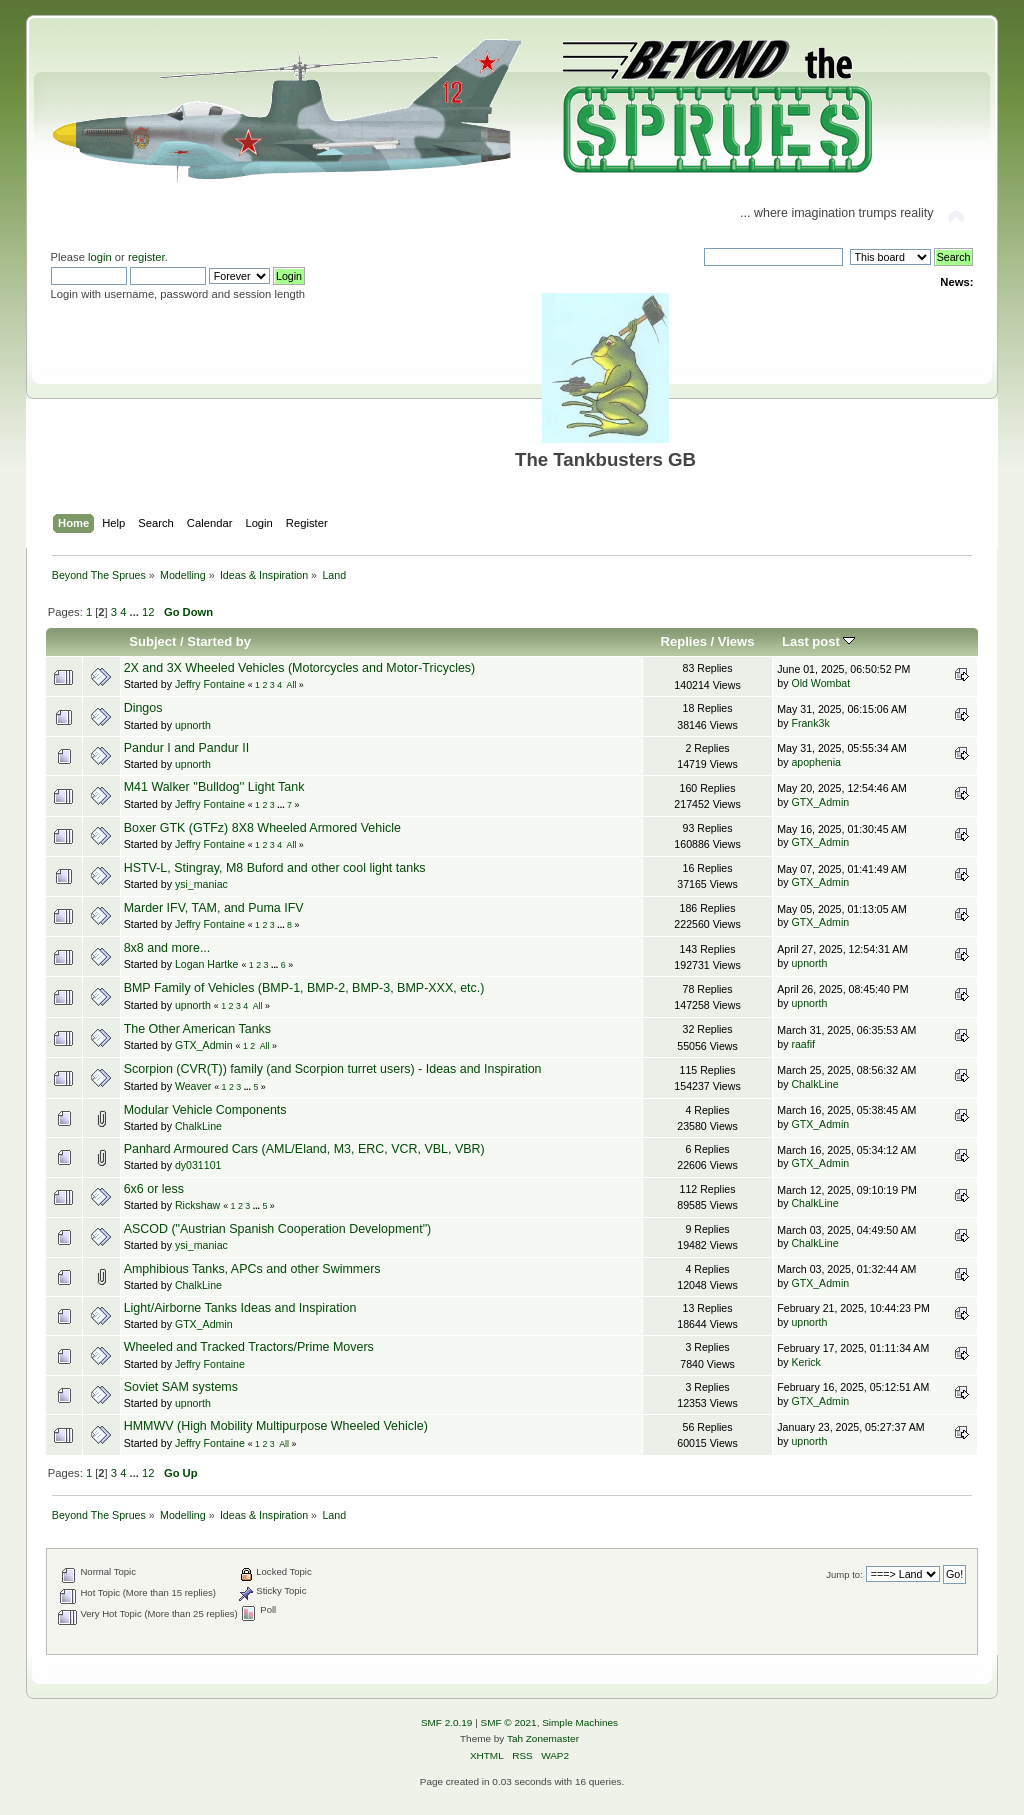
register (146, 257)
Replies (684, 641)
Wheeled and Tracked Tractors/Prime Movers (249, 1347)
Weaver (193, 1086)
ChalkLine (814, 1084)
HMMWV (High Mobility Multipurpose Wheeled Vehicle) (276, 1426)
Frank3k (810, 723)
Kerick (805, 1362)
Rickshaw (197, 1205)
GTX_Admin (820, 802)
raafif (803, 1044)
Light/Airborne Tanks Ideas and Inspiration (240, 1308)
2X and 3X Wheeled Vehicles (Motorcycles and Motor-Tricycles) (300, 668)
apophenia (816, 762)
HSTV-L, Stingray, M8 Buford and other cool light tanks (275, 868)
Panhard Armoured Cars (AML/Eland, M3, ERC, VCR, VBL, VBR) (304, 1149)
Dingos (143, 708)
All (292, 685)
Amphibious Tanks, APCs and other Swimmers (252, 1269)
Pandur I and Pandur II (186, 748)
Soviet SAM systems (181, 1387)
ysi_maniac (201, 884)
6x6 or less (154, 1189)
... (136, 612)
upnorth (193, 725)
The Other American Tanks (197, 1029)
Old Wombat (820, 683)
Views (736, 641)
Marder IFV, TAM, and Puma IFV (214, 908)
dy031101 (198, 1165)
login (100, 257)
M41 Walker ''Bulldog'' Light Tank (214, 787)
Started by (219, 641)
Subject (152, 641)
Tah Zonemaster (543, 1738)
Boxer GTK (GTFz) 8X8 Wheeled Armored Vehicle (262, 828)
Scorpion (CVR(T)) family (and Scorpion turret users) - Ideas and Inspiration (333, 1069)
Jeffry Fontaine (210, 684)
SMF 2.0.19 (447, 1722)
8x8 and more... (167, 948)
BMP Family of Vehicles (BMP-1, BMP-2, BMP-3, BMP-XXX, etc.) (304, 988)
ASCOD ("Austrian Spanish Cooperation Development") (278, 1229)
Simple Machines (580, 1722)
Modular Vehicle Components (205, 1110)
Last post (819, 641)
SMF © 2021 (509, 1722)
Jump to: (844, 1574)
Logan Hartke (207, 964)
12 (148, 612)
